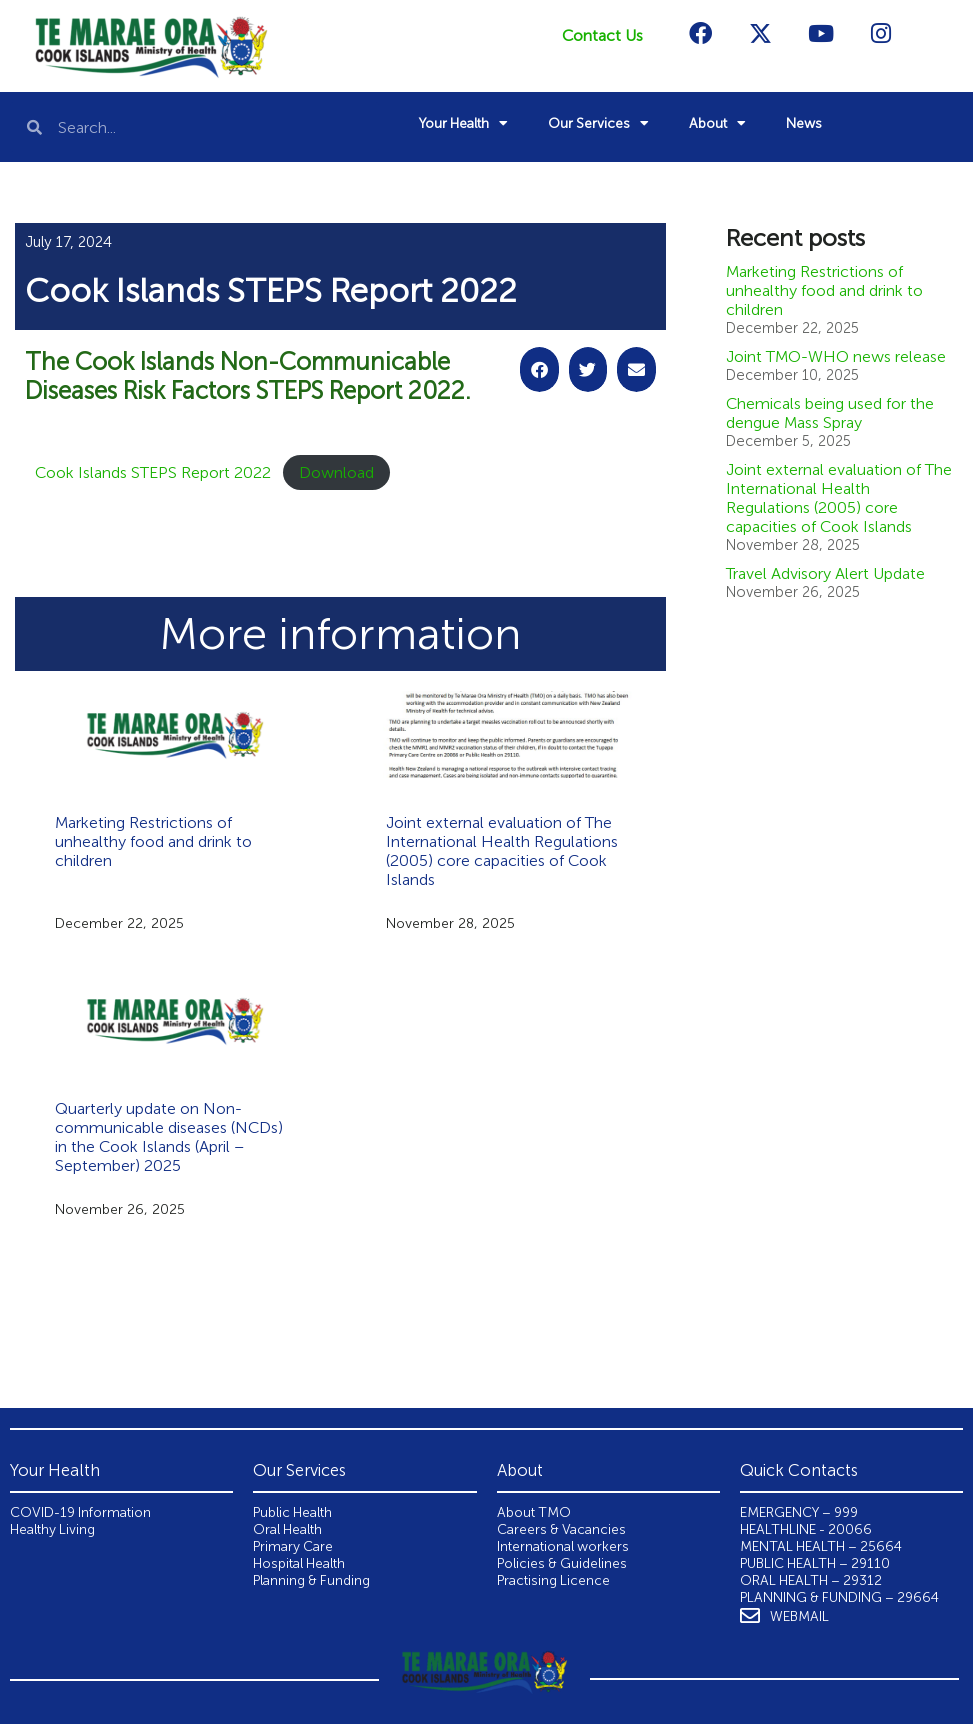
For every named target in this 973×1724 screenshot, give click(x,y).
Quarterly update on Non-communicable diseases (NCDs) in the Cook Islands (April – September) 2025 (169, 1137)
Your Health (463, 124)
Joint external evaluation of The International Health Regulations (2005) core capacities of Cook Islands (502, 851)
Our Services (598, 124)
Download (336, 472)
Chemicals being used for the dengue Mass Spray (830, 413)
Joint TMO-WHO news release (836, 356)
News (804, 123)
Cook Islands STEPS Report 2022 (153, 472)
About (717, 124)
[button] (539, 369)
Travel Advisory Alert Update (825, 573)
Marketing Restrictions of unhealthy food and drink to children (153, 841)
